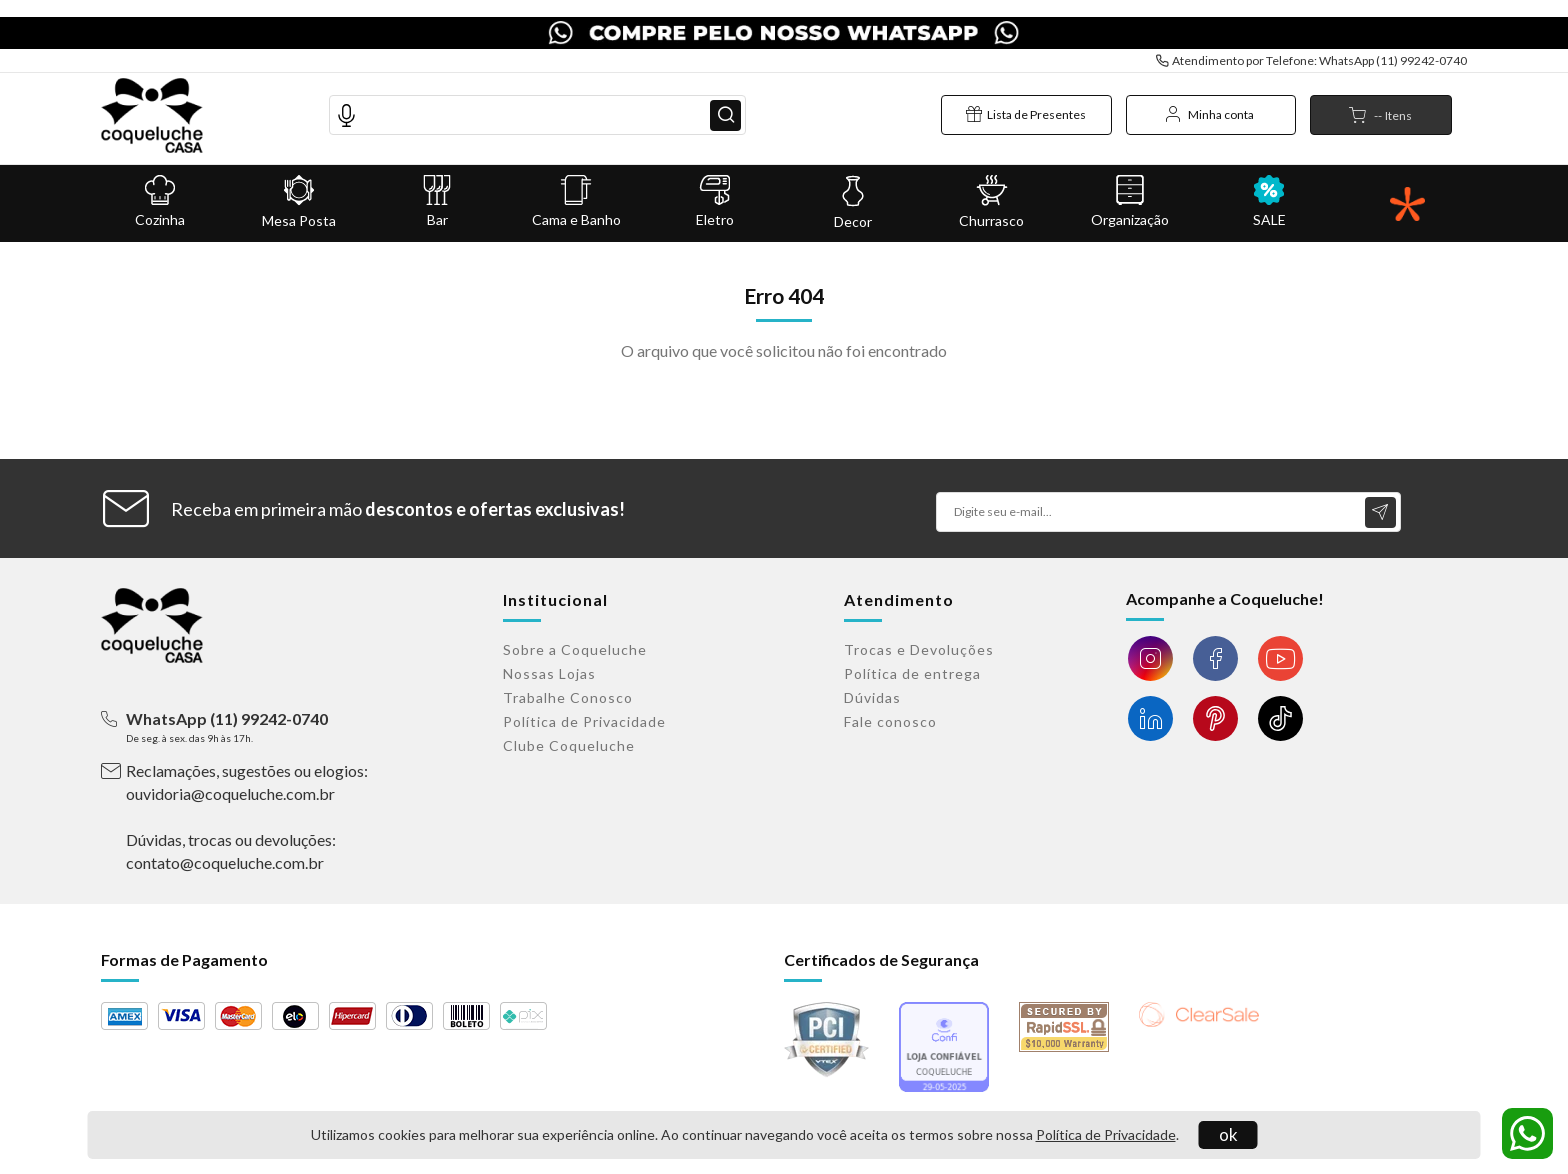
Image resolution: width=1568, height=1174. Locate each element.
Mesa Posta (299, 187)
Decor (853, 187)
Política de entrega (912, 673)
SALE (1269, 186)
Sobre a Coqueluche (575, 649)
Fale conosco (890, 721)
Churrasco (992, 187)
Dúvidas (872, 697)
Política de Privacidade (1106, 1134)
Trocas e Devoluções (919, 649)
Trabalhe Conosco (568, 697)
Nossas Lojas (549, 673)
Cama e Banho (576, 186)
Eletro (714, 186)
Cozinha (160, 186)
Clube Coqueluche (569, 745)
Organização (1130, 186)
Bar (437, 186)
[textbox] (537, 99)
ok (1228, 1134)
